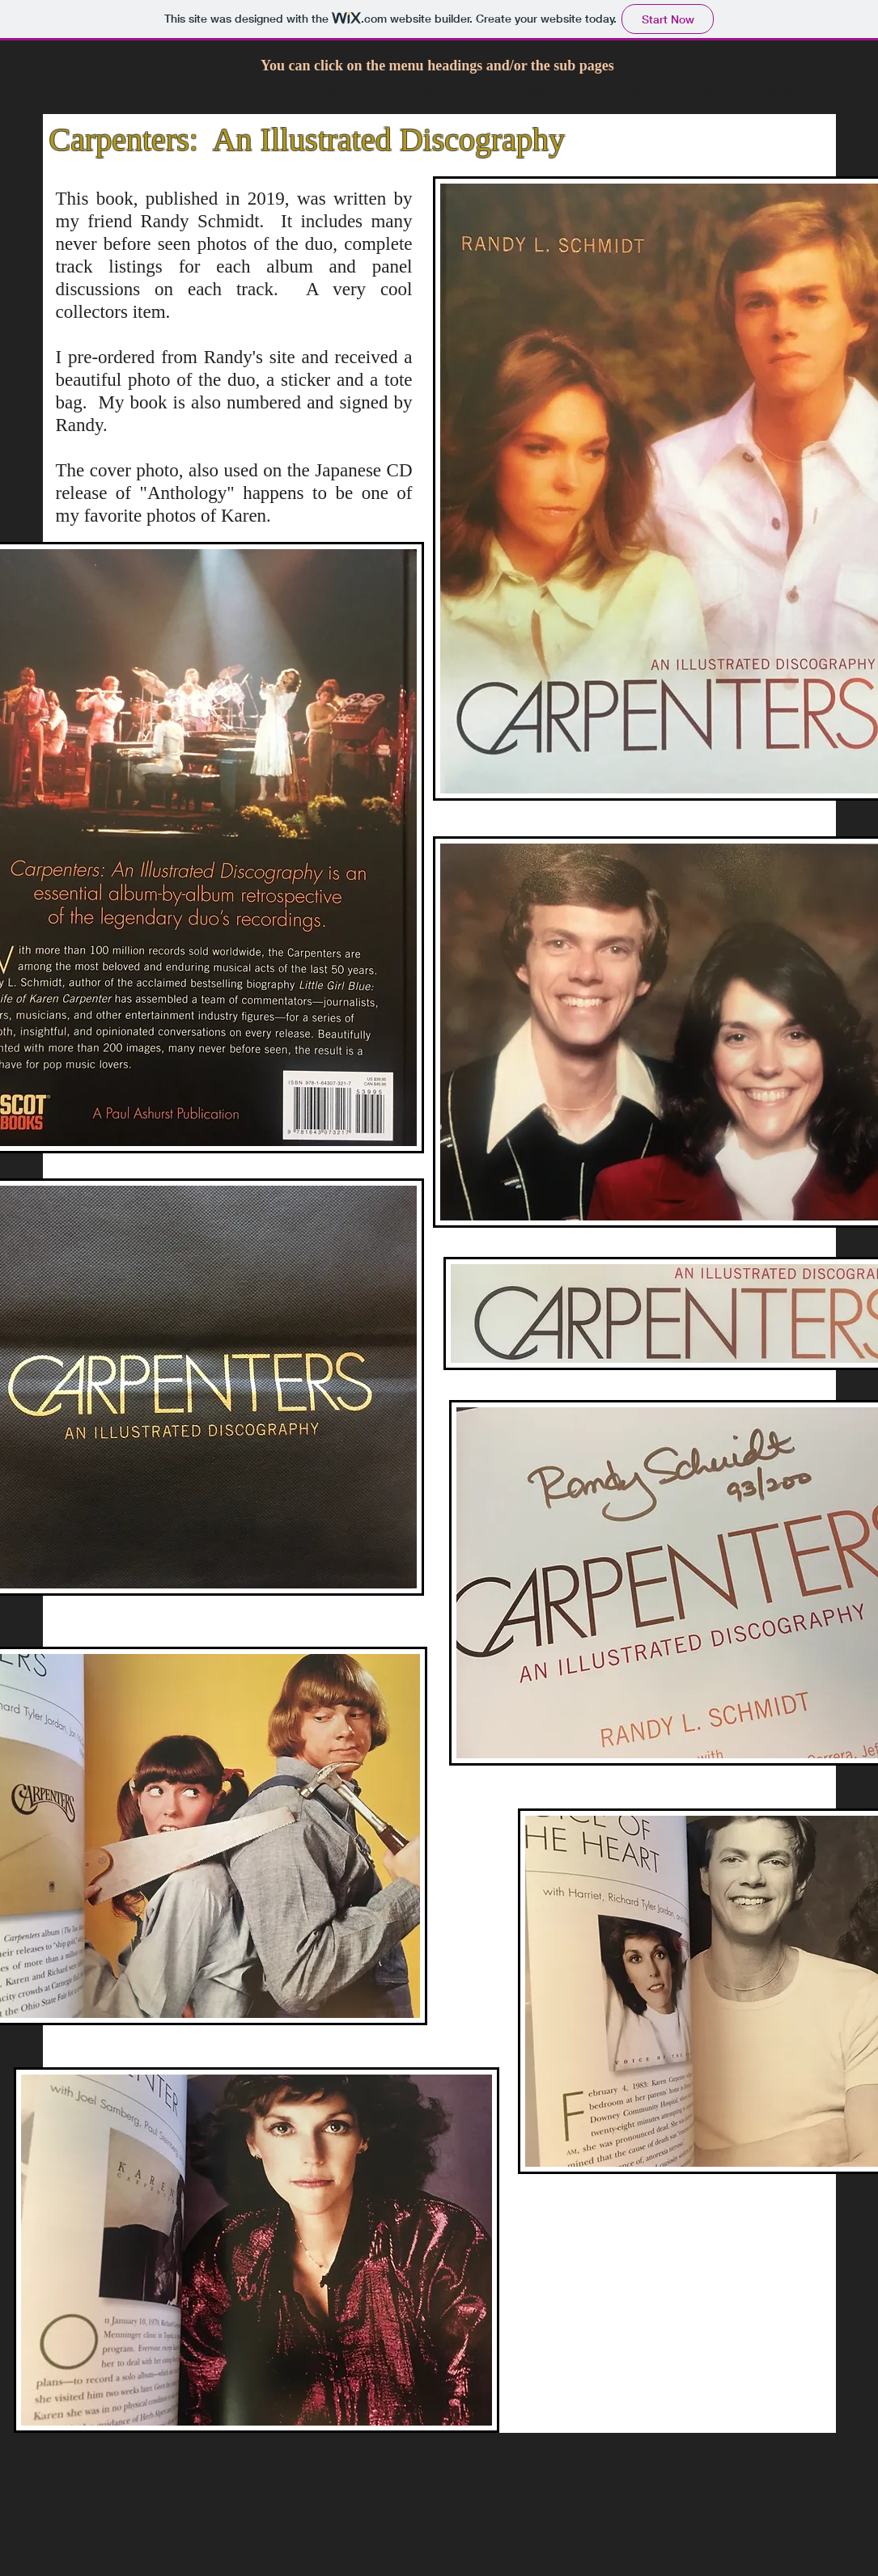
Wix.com (540, 2553)
